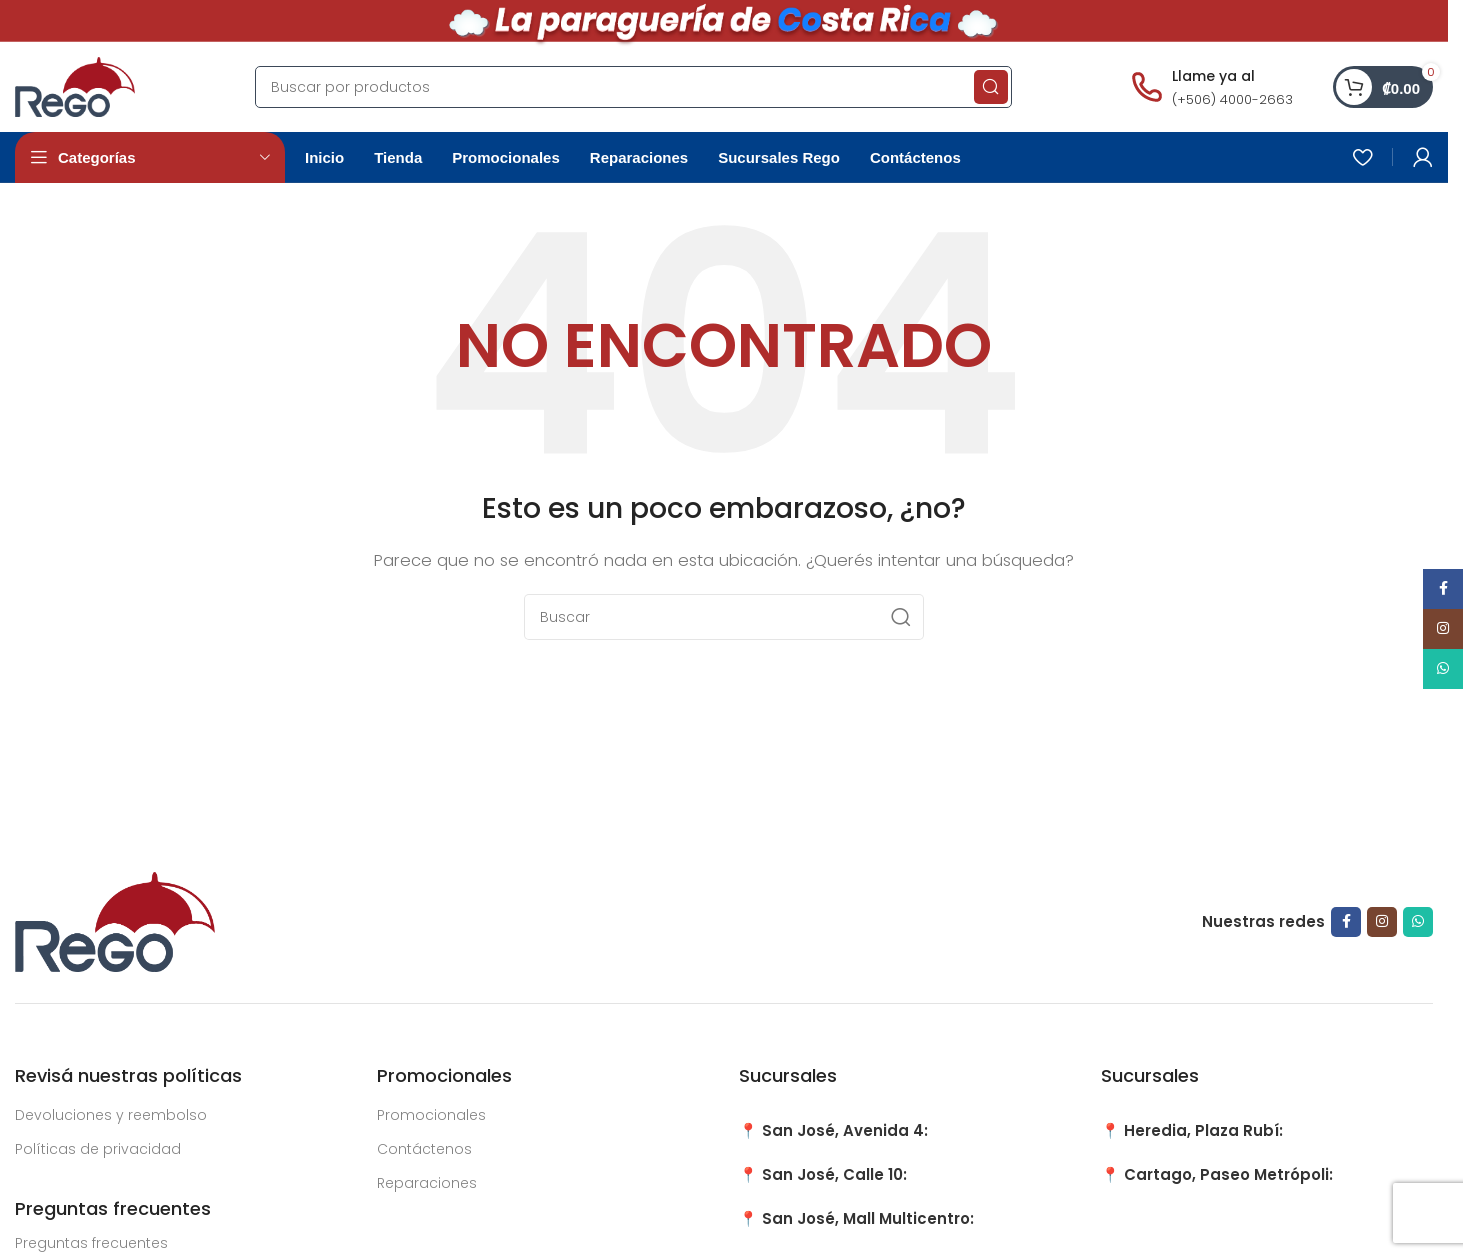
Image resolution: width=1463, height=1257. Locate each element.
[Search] (633, 87)
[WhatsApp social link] (1418, 922)
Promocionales (431, 1115)
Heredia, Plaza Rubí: (1203, 1130)
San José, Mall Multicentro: (868, 1218)
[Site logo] (75, 85)
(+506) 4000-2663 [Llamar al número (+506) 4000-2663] (1232, 99)
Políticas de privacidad (98, 1149)
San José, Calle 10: (834, 1174)
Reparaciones (427, 1183)
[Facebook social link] (1346, 922)
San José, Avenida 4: (845, 1130)
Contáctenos (424, 1149)
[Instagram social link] (1382, 922)
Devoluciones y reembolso (111, 1115)
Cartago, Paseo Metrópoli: (1228, 1174)
